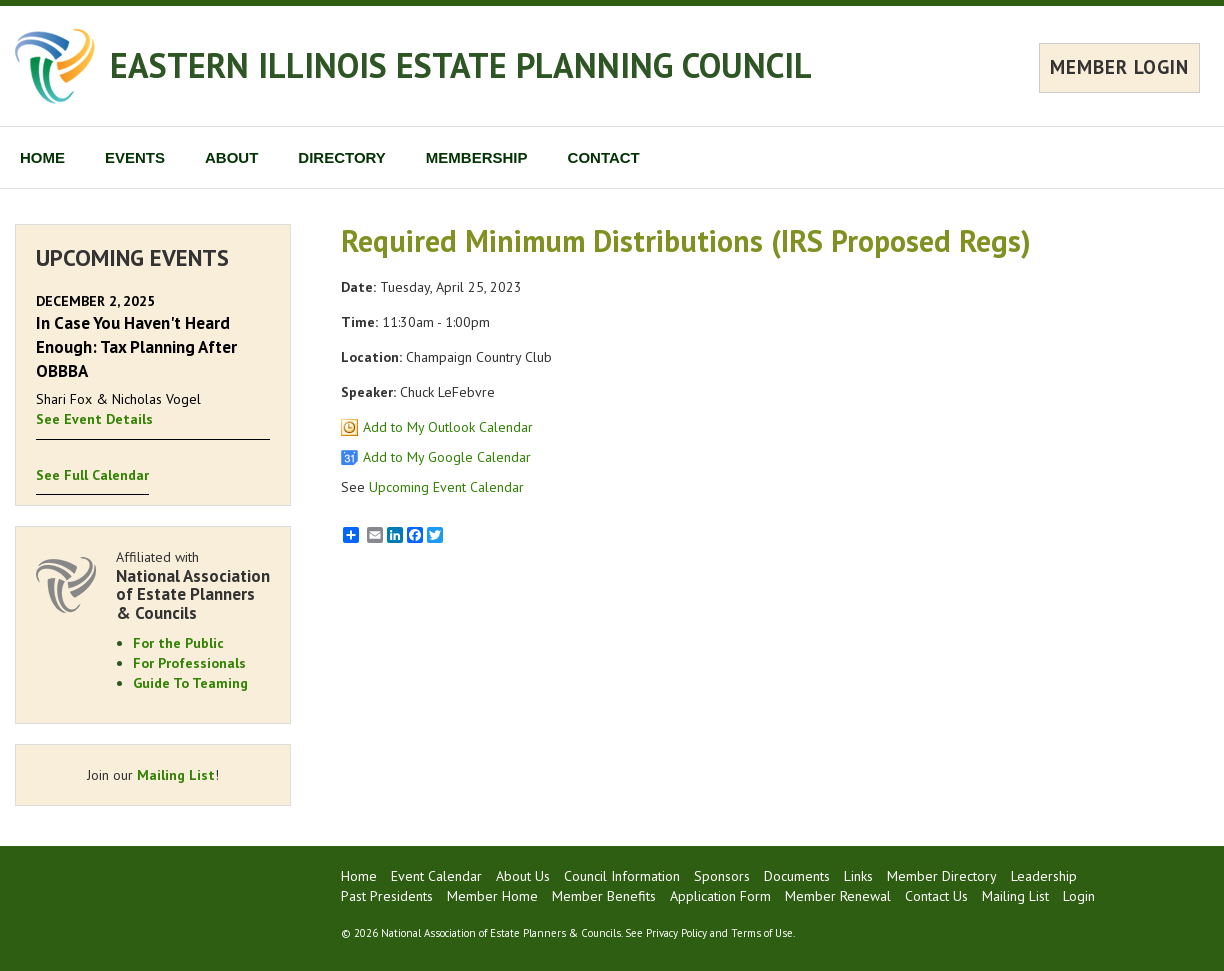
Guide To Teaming (190, 683)
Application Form (720, 896)
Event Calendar (436, 876)
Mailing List (176, 775)
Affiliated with (193, 585)
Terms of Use (762, 933)
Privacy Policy (676, 933)
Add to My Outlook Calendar (448, 427)
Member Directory (942, 876)
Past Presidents (387, 896)
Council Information (622, 876)
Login (1079, 896)
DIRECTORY (342, 157)
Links (858, 876)
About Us (523, 876)
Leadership (1044, 876)
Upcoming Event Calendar (446, 487)
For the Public (178, 643)
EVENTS (135, 157)
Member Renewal (838, 896)
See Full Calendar (92, 475)
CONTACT (604, 157)
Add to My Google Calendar (447, 457)
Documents (797, 876)
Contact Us (936, 896)
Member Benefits (604, 896)
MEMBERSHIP (477, 157)
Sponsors (722, 876)
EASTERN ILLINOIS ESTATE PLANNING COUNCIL (461, 65)
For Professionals (189, 663)
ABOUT (231, 157)
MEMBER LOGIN (1119, 67)
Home (359, 876)
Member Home (492, 896)
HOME (42, 157)
